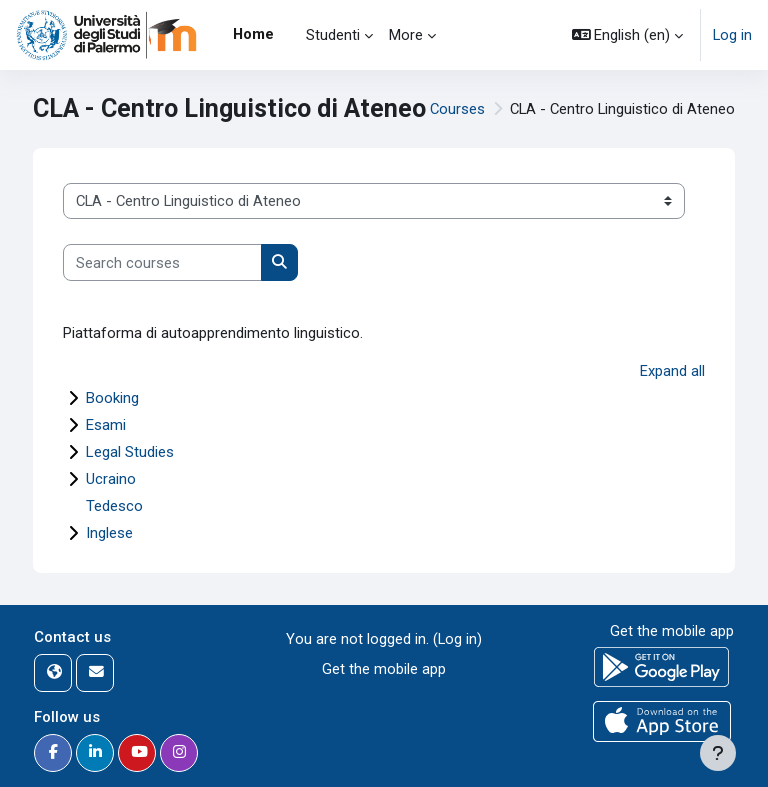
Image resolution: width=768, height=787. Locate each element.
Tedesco (114, 506)
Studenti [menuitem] (333, 35)
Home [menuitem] (253, 34)
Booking (112, 398)
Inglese (109, 533)
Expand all (672, 371)
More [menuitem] (406, 35)
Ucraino (111, 479)
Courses (457, 109)
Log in (732, 35)
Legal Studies (130, 452)
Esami (106, 425)
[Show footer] (718, 753)
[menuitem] (290, 35)
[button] (628, 35)
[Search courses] (162, 262)
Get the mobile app (384, 669)
